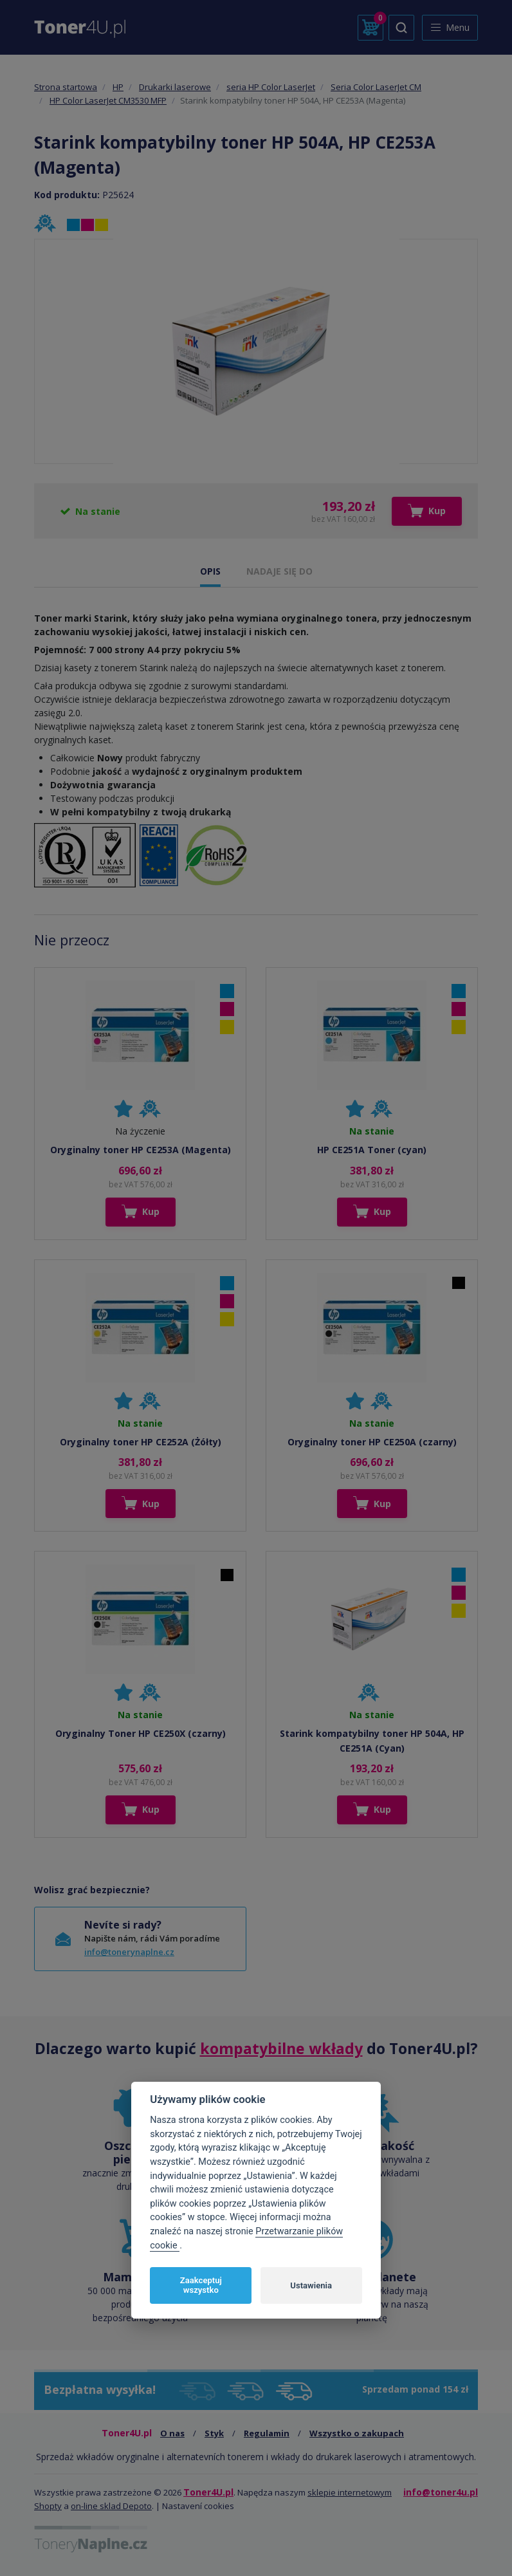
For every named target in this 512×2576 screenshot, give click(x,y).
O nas (172, 2433)
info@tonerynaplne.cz (129, 1952)
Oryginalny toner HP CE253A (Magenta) (140, 1150)
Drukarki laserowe (175, 87)
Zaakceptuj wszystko (201, 2285)
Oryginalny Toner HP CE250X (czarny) (140, 1733)
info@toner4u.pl (440, 2492)
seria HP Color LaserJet (270, 87)
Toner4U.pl (208, 2492)
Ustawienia (311, 2285)
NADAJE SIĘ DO (279, 571)
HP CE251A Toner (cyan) (371, 1150)
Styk (214, 2433)
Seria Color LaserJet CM (376, 87)
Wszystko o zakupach (356, 2433)
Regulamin (266, 2433)
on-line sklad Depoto (111, 2506)
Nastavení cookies (198, 2506)
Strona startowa (65, 87)
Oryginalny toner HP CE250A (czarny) (372, 1442)
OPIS (210, 571)
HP (118, 87)
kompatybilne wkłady (281, 2048)
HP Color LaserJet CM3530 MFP (108, 100)
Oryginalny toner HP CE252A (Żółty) (140, 1442)
